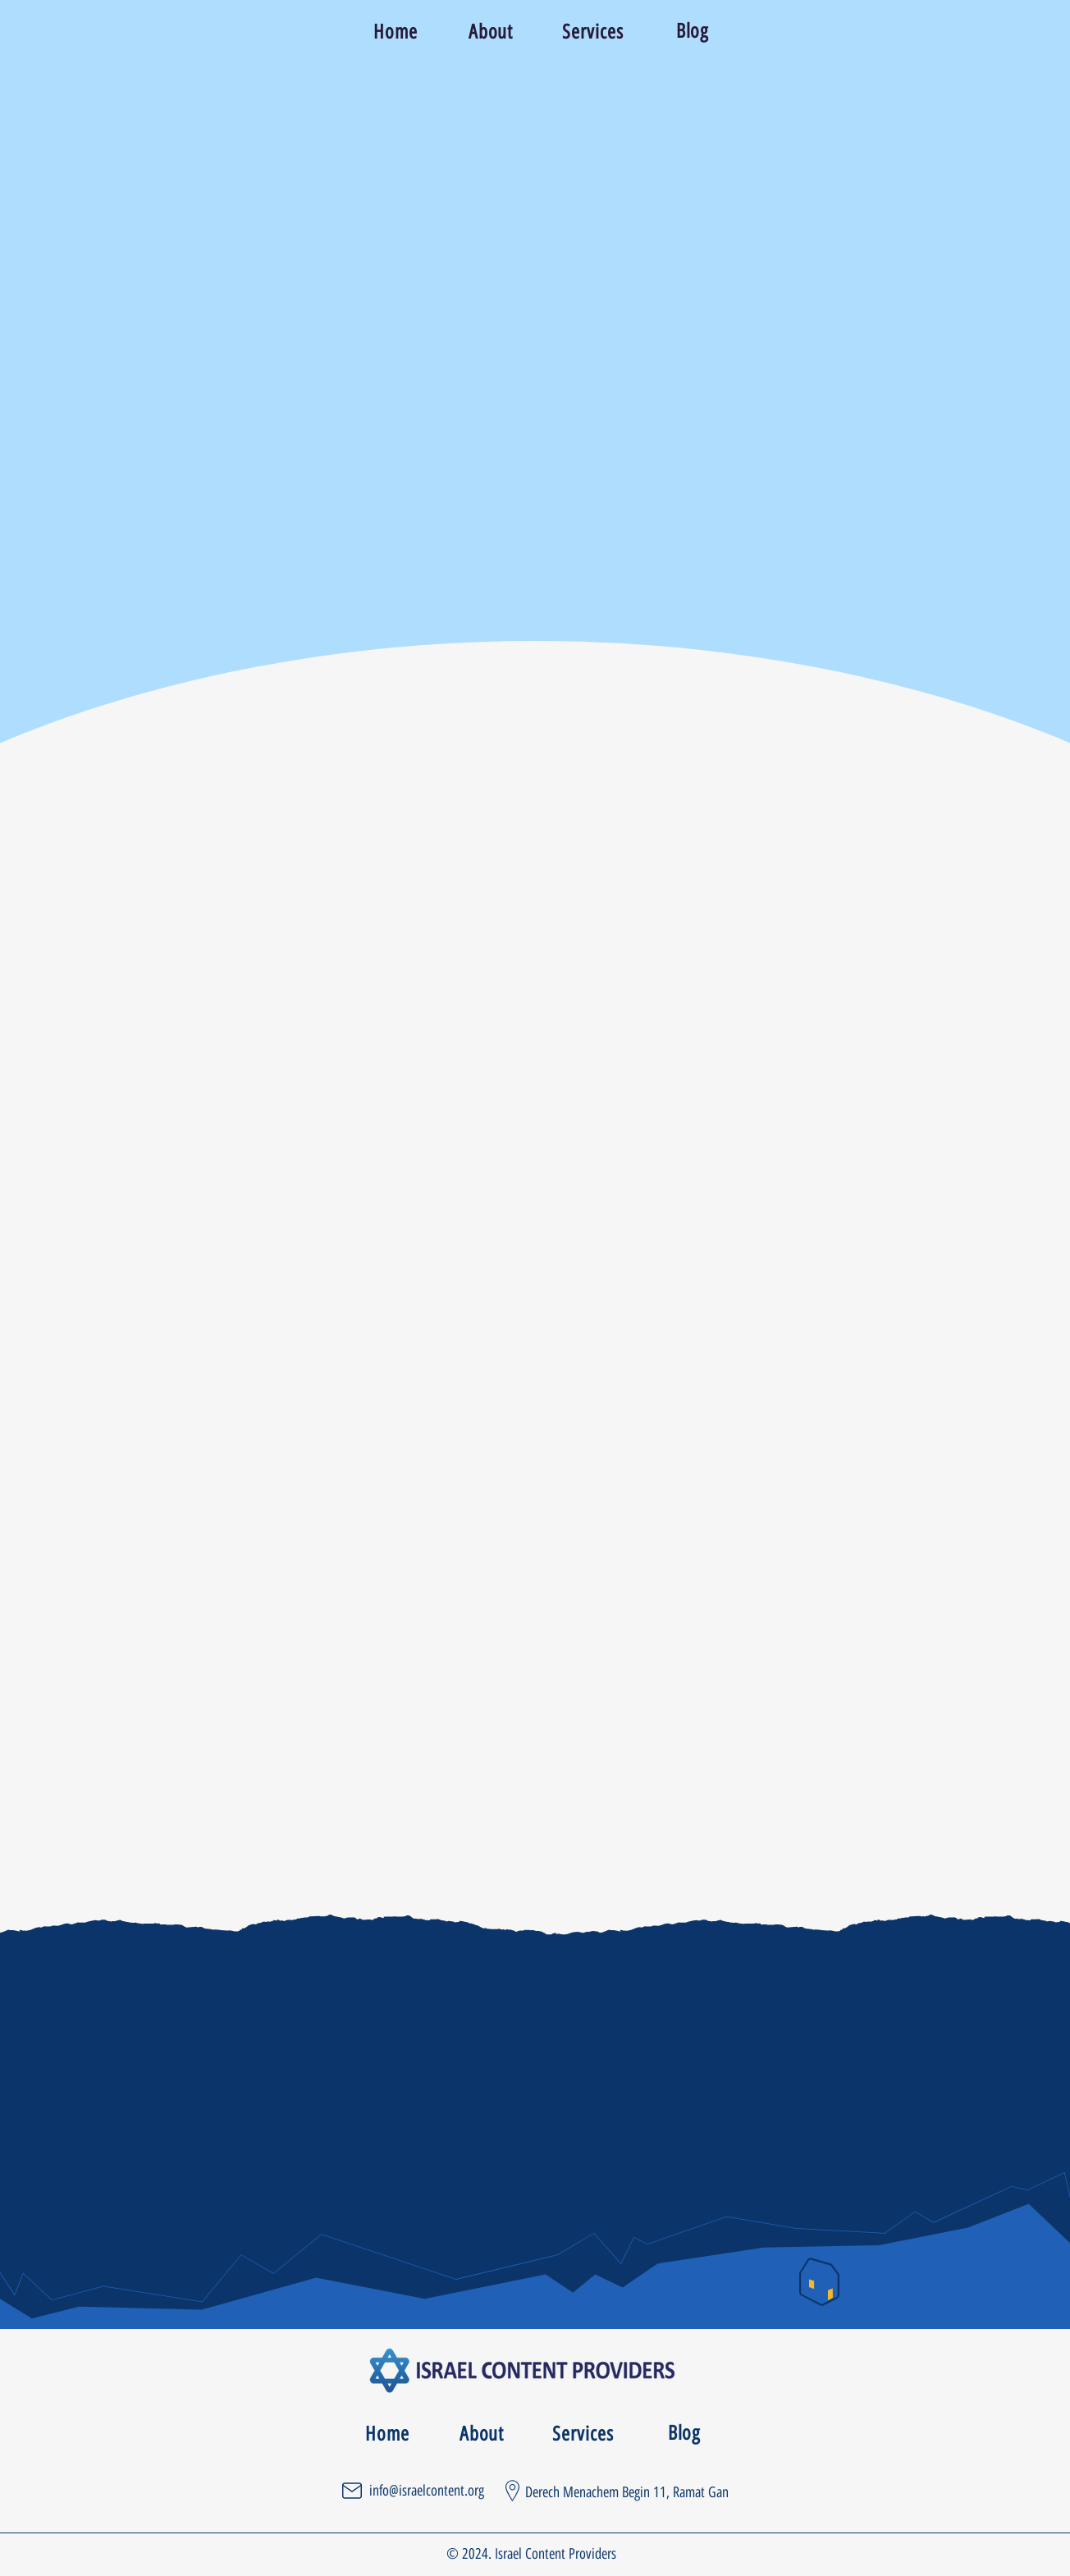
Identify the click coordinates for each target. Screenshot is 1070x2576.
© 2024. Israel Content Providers (531, 2554)
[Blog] (693, 31)
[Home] (397, 31)
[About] (492, 31)
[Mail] (352, 2490)
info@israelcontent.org (426, 2491)
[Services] (594, 31)
